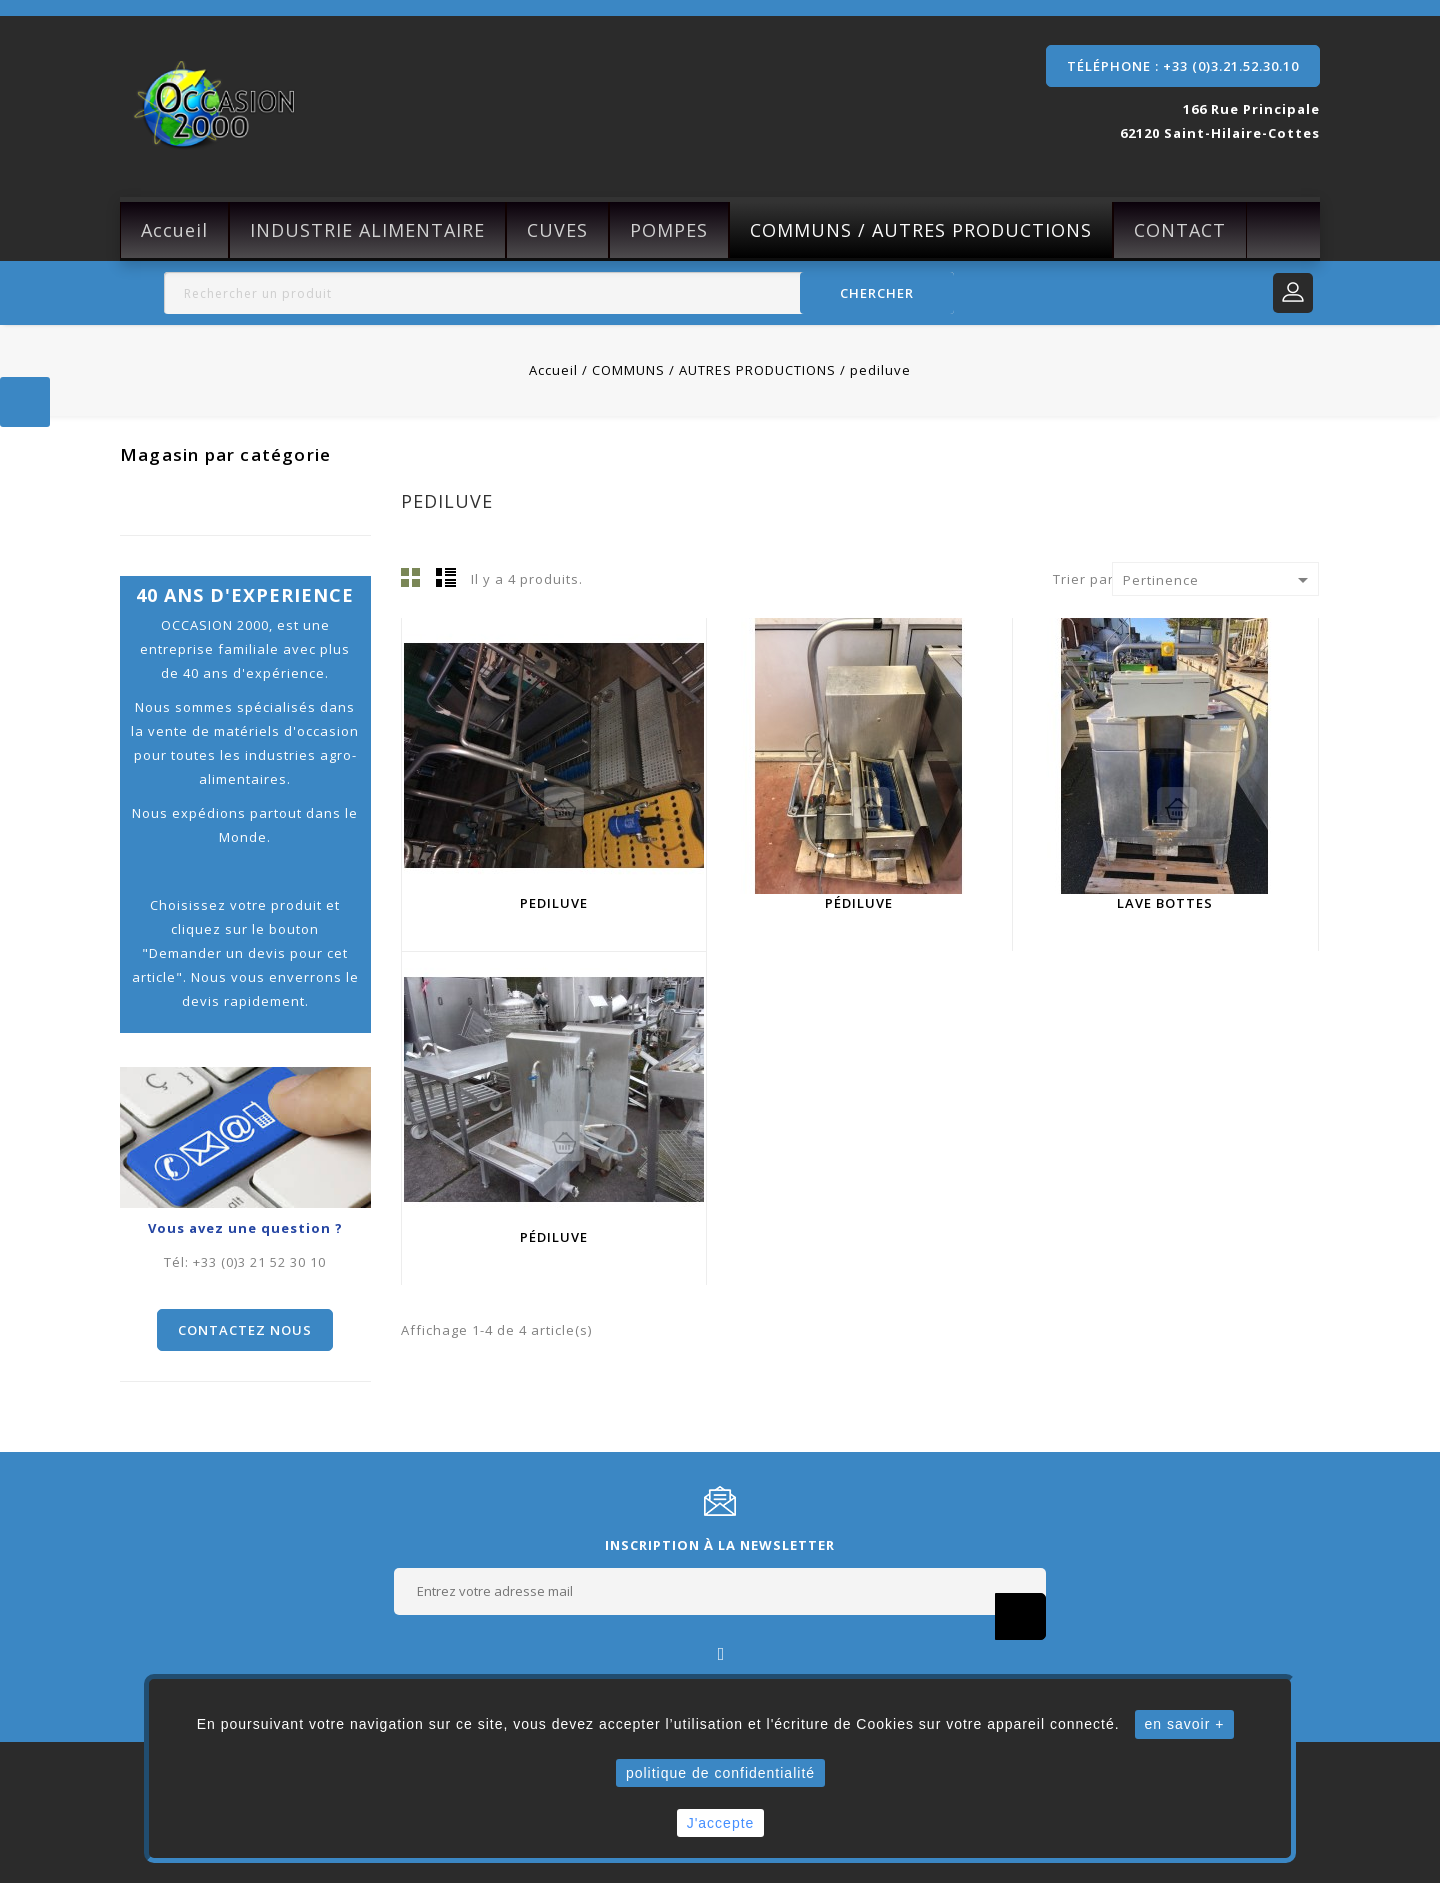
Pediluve (554, 903)
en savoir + (1185, 1724)
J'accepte (721, 1823)
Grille (411, 577)
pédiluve (859, 903)
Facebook (720, 1652)
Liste (446, 577)
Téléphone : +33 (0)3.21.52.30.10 (1183, 66)
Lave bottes (1165, 903)
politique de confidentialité (720, 1773)
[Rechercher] (559, 293)
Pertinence (1219, 580)
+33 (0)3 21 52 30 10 (259, 1262)
